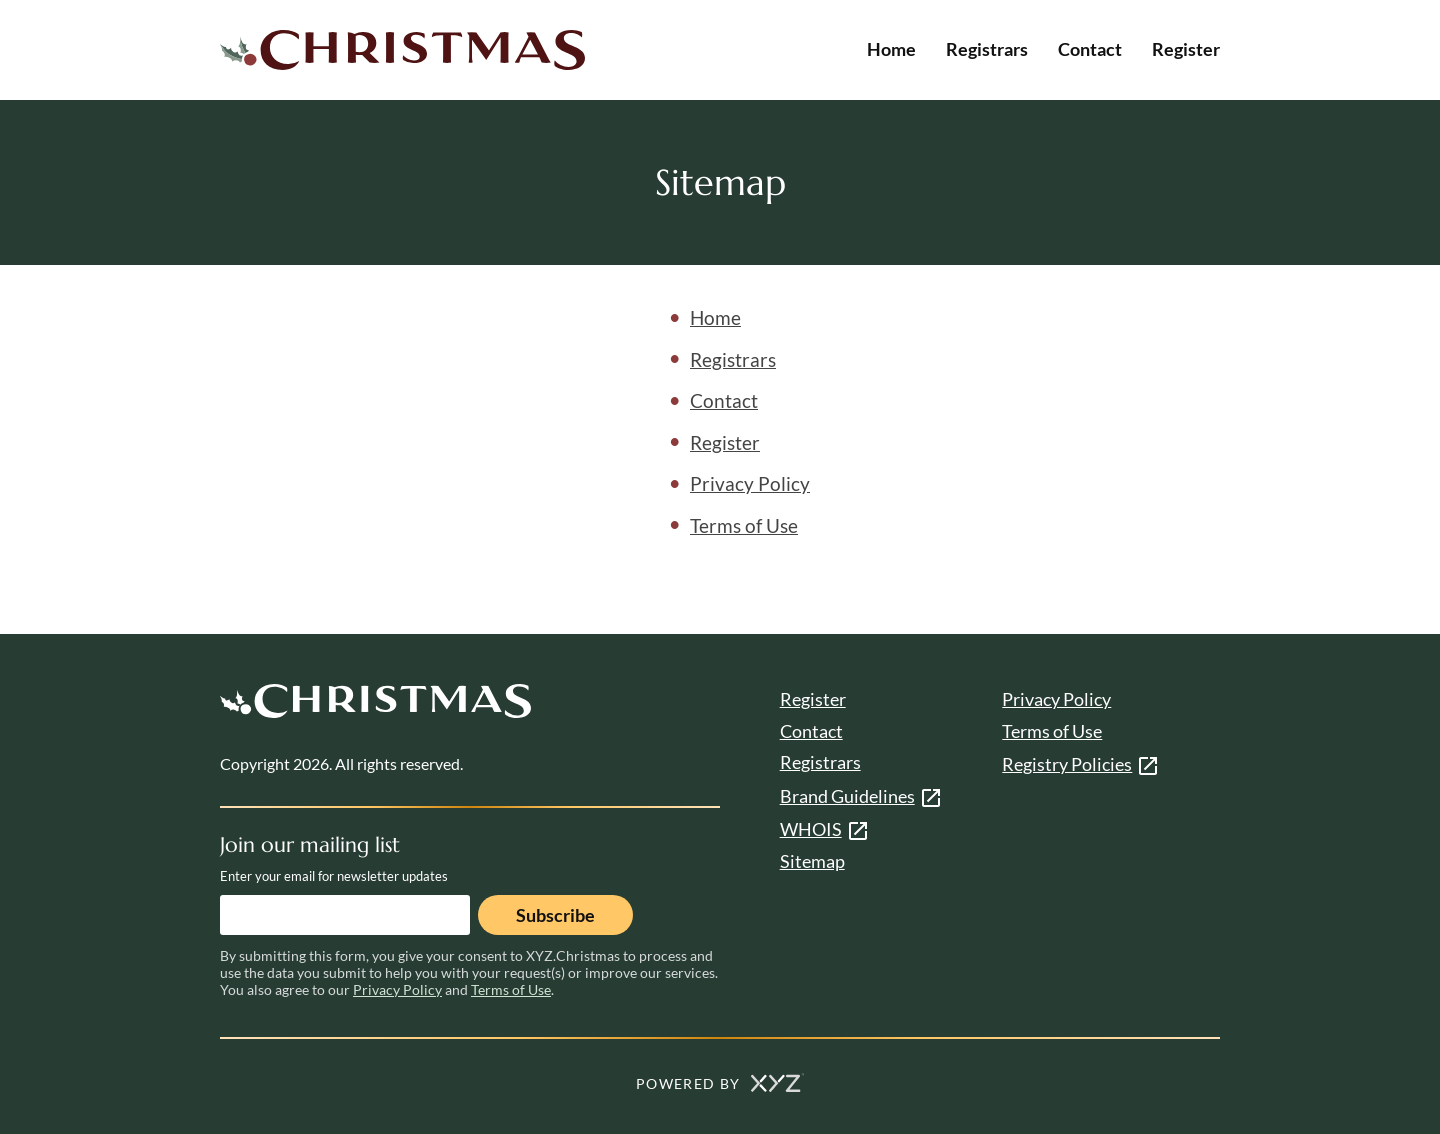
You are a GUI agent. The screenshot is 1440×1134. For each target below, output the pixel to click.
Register (1186, 49)
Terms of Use (744, 525)
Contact (1090, 49)
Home (891, 49)
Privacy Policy (750, 483)
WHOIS (811, 829)
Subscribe (555, 915)
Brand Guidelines (847, 796)
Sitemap (812, 861)
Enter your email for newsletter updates (334, 876)
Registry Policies (1067, 764)
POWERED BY (720, 1083)
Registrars (987, 49)
